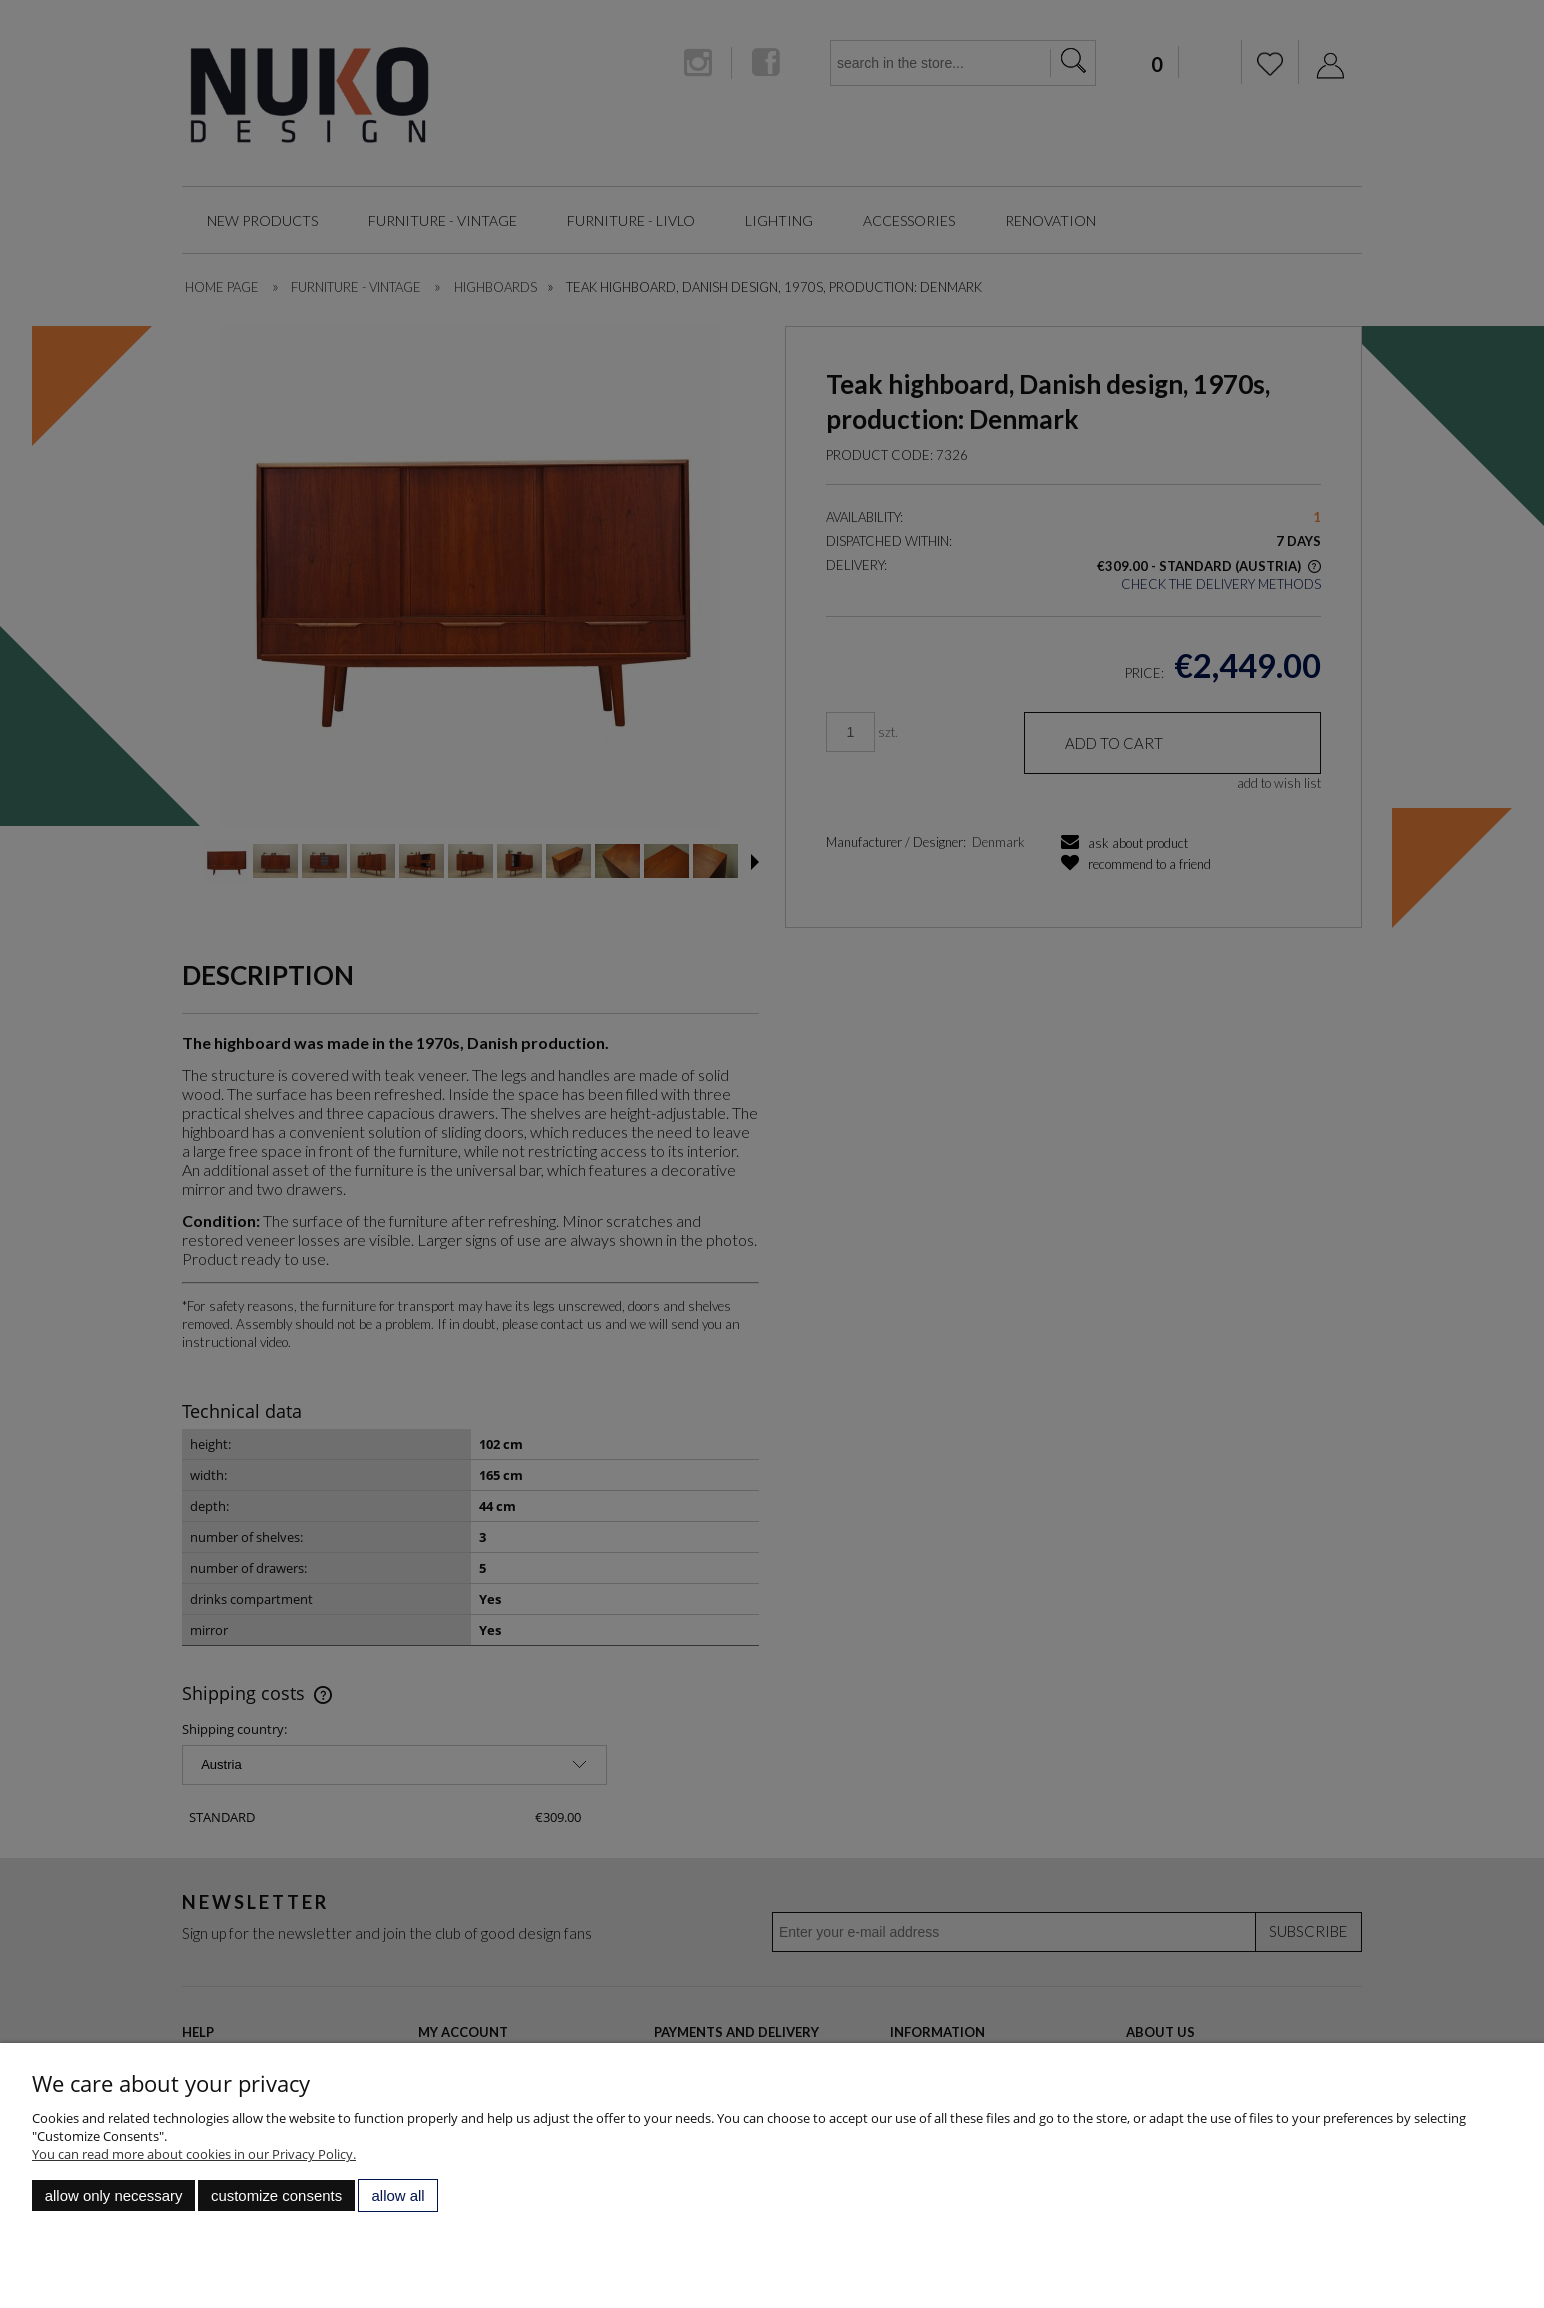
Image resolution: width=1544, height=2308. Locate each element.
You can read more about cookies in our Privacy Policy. (194, 2154)
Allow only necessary (114, 2195)
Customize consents (276, 2195)
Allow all (398, 2195)
